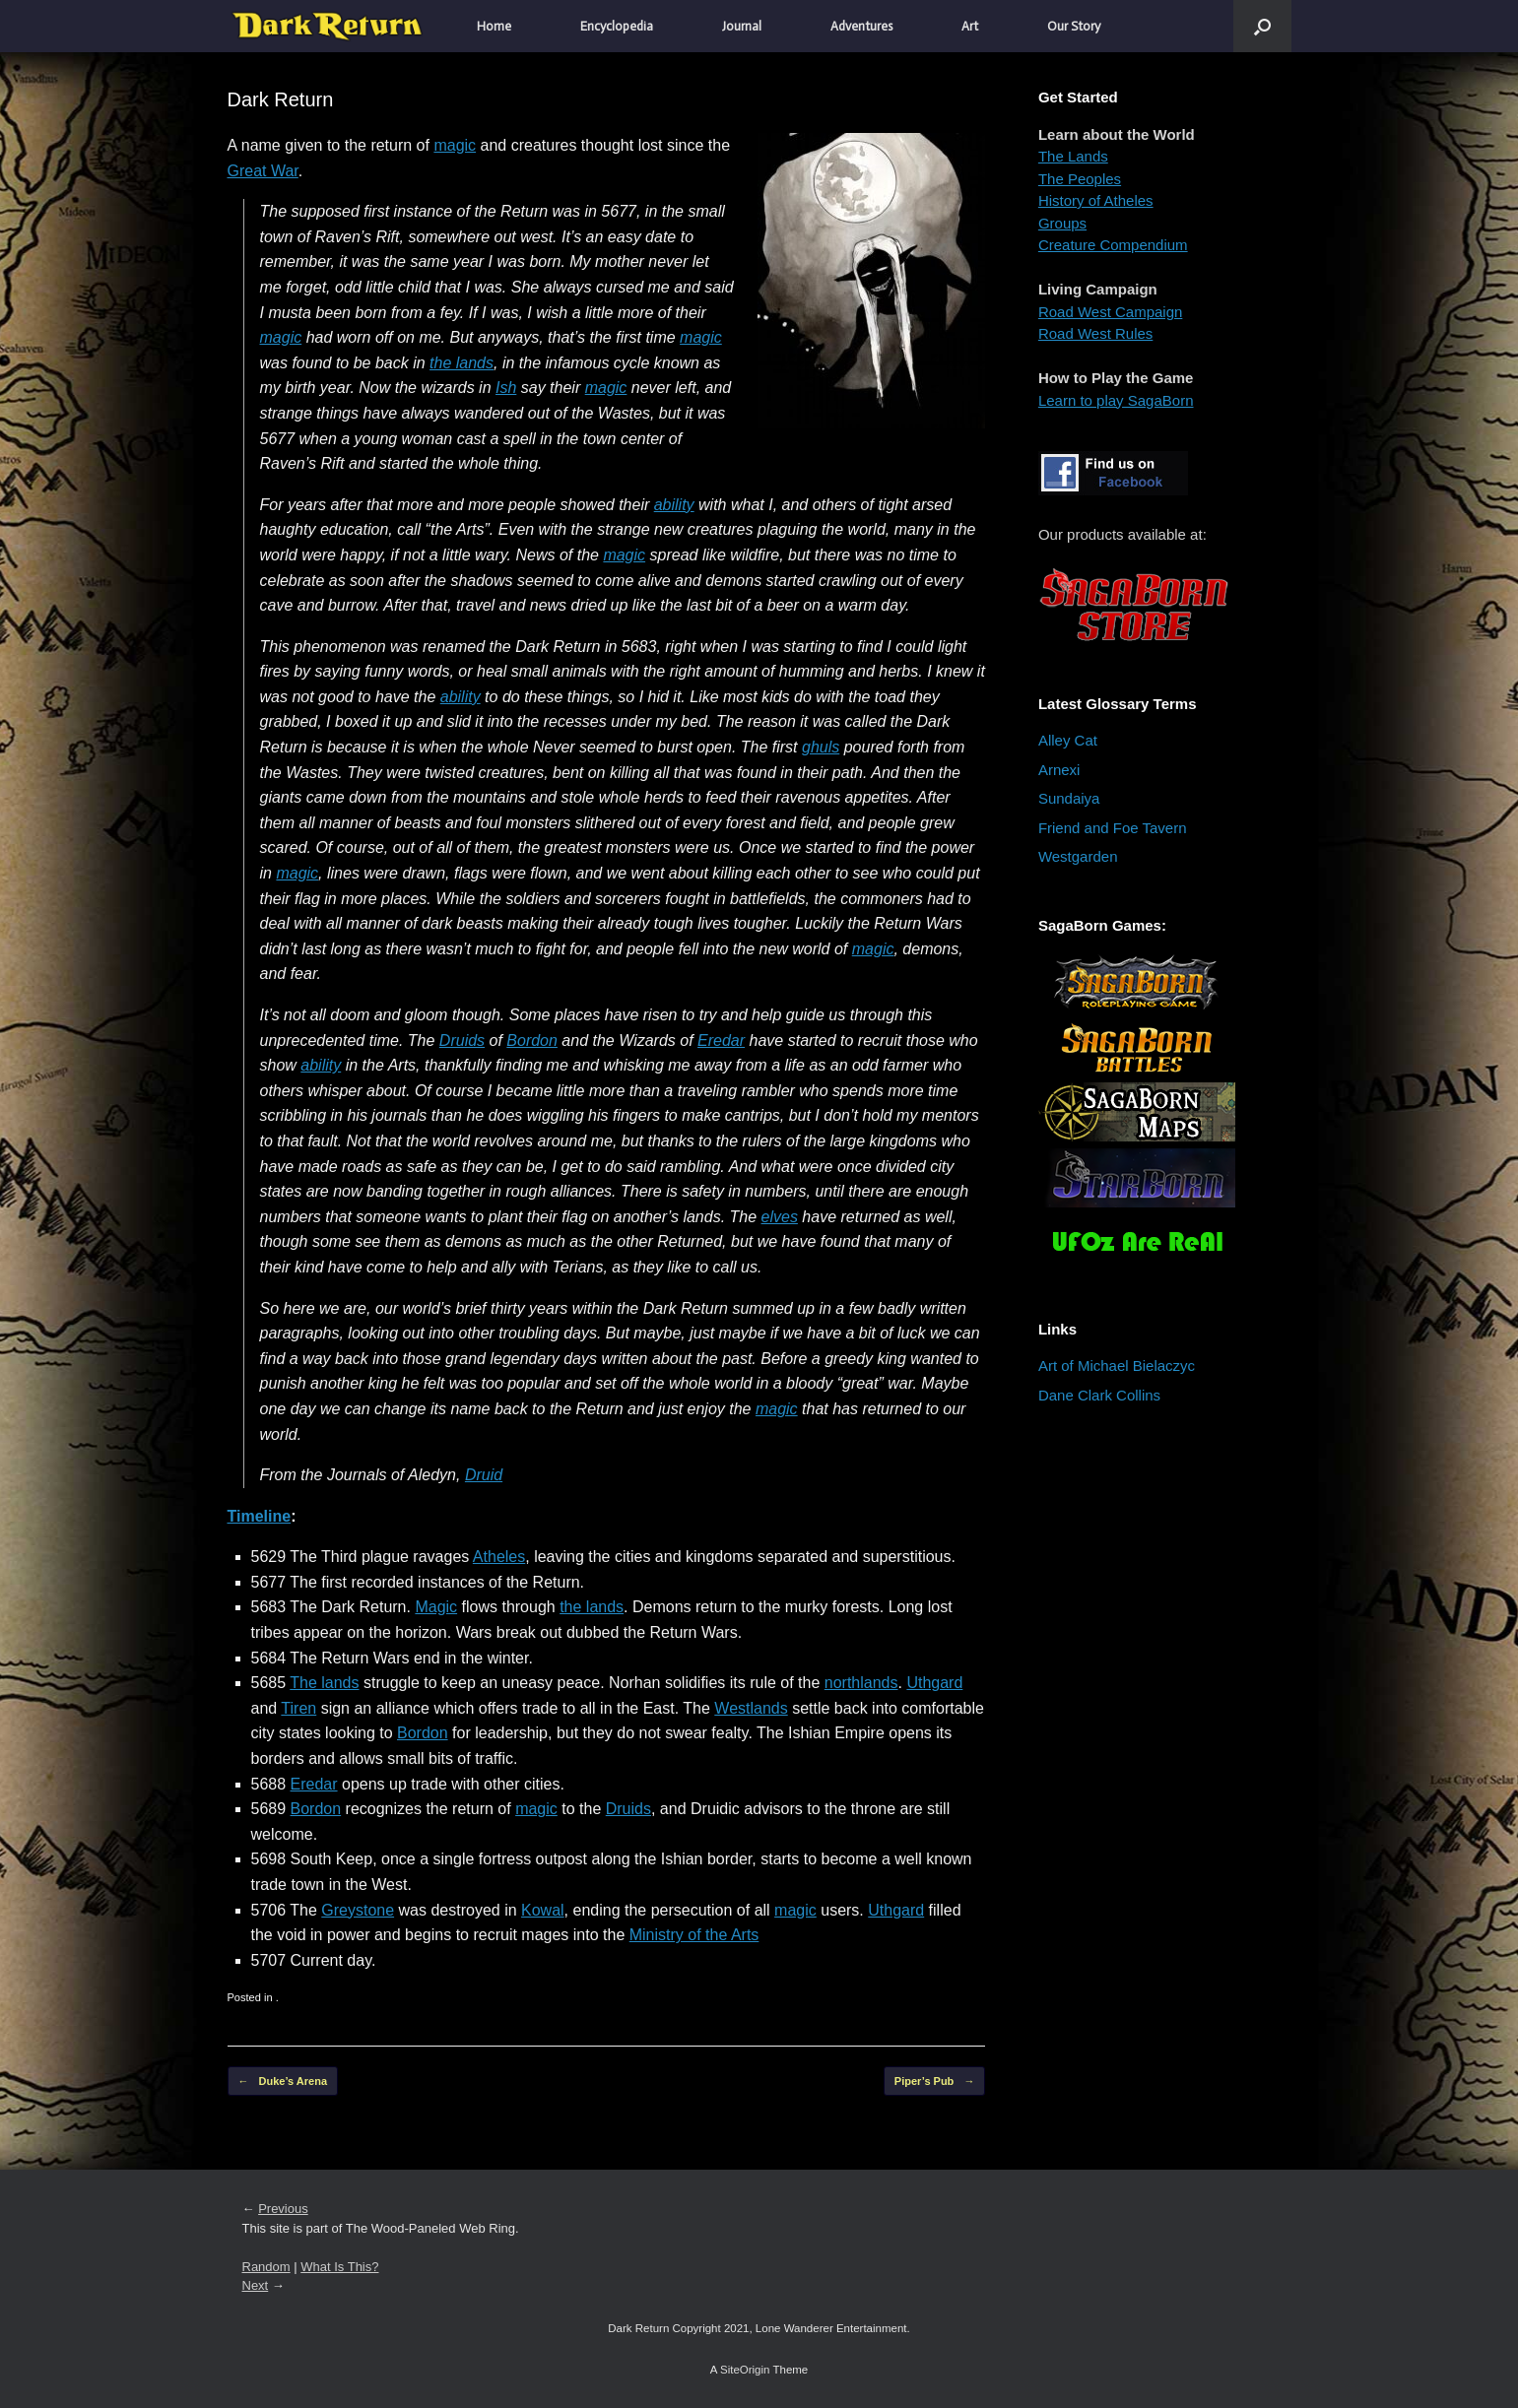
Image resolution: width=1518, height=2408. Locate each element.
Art (969, 26)
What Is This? (339, 2266)
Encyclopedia (616, 26)
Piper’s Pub (934, 2081)
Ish (505, 387)
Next (255, 2285)
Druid (483, 1474)
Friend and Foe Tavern (1112, 827)
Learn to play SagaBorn (1116, 400)
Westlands (750, 1708)
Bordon (532, 1040)
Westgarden (1078, 856)
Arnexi (1059, 769)
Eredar (721, 1040)
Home (494, 26)
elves (779, 1216)
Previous (283, 2208)
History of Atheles (1096, 200)
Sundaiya (1069, 798)
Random (266, 2266)
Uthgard (934, 1682)
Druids (462, 1040)
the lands (461, 363)
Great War (263, 171)
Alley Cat (1067, 740)
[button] (1262, 26)
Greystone (357, 1910)
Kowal (542, 1910)
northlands (861, 1682)
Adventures (861, 26)
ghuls (820, 747)
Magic (436, 1606)
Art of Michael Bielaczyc (1116, 1365)
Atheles (499, 1556)
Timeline (260, 1516)
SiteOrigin (745, 2369)
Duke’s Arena (283, 2081)
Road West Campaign (1110, 311)
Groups (1062, 223)
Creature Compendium (1113, 244)
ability (674, 504)
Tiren (298, 1708)
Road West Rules (1095, 333)
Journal (741, 26)
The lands (324, 1682)
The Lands (1073, 156)
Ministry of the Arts (694, 1934)
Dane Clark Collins (1099, 1395)
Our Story (1073, 26)
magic (454, 145)
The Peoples (1079, 178)
